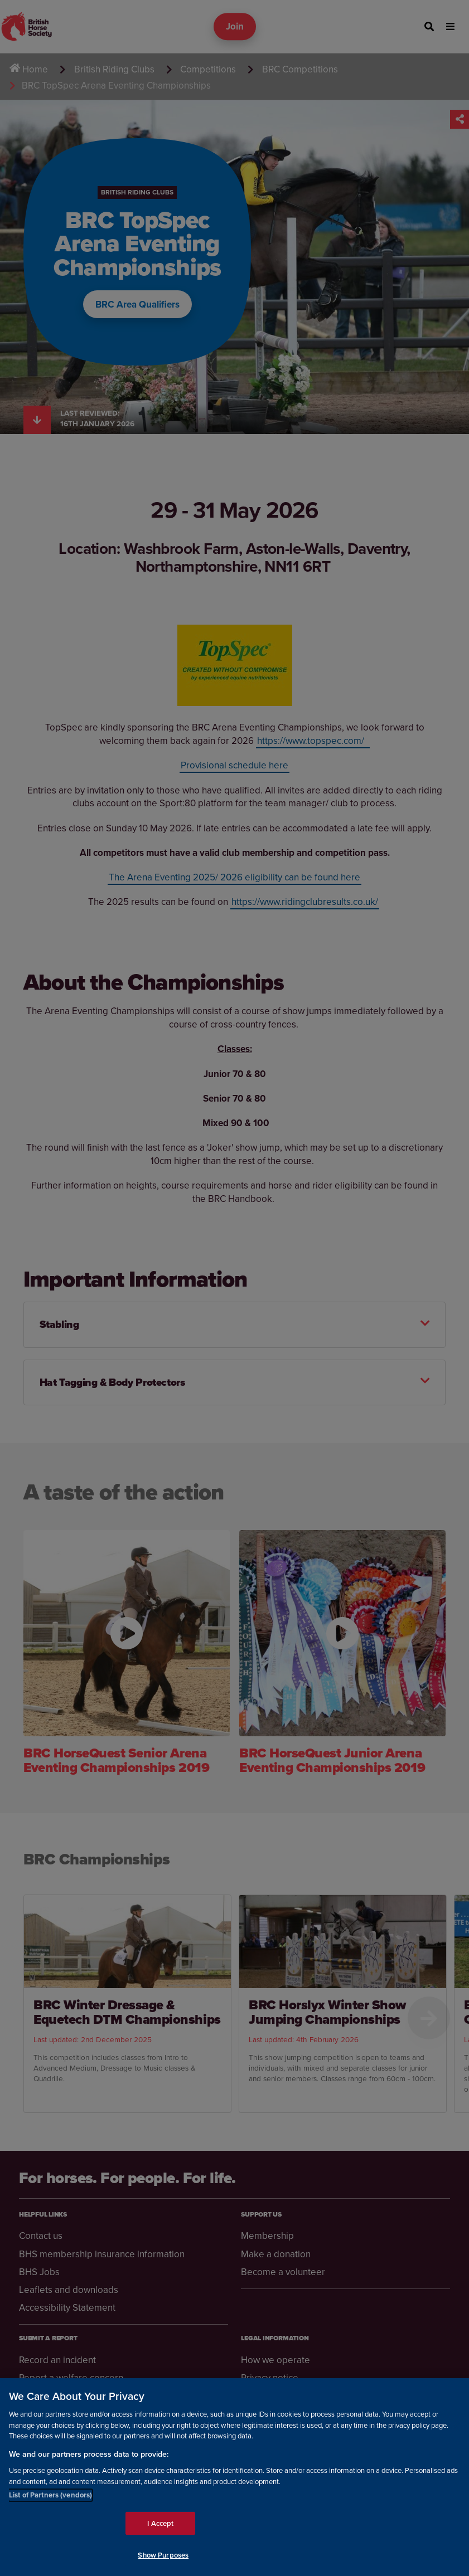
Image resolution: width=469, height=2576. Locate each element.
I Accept (160, 2523)
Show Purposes (163, 2555)
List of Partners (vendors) (50, 2495)
